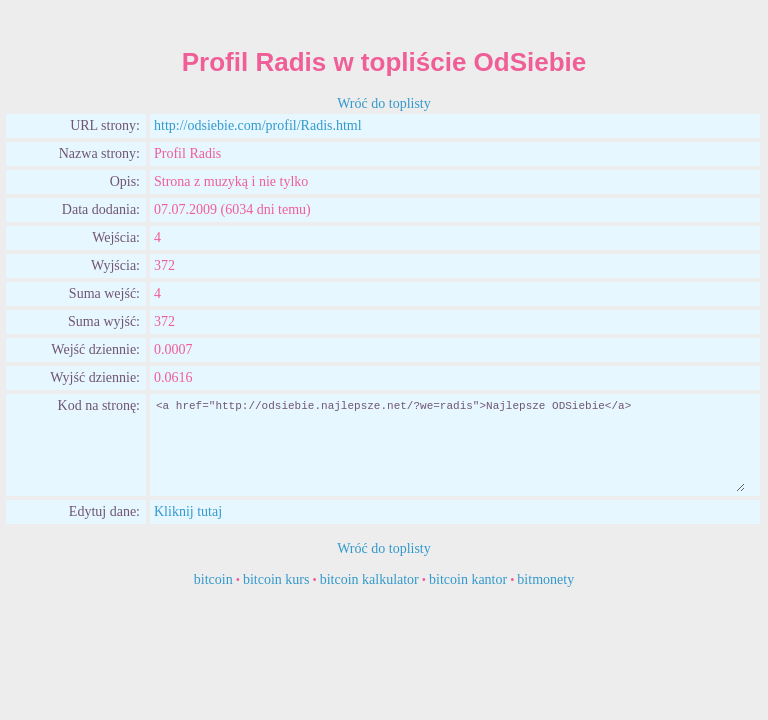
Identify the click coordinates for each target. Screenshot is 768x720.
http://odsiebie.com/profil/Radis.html (258, 125)
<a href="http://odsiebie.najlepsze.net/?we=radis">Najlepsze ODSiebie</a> (449, 445)
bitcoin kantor (468, 579)
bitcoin (213, 579)
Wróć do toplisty (384, 103)
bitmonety (545, 579)
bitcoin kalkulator (369, 579)
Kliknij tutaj (188, 511)
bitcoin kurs (276, 579)
